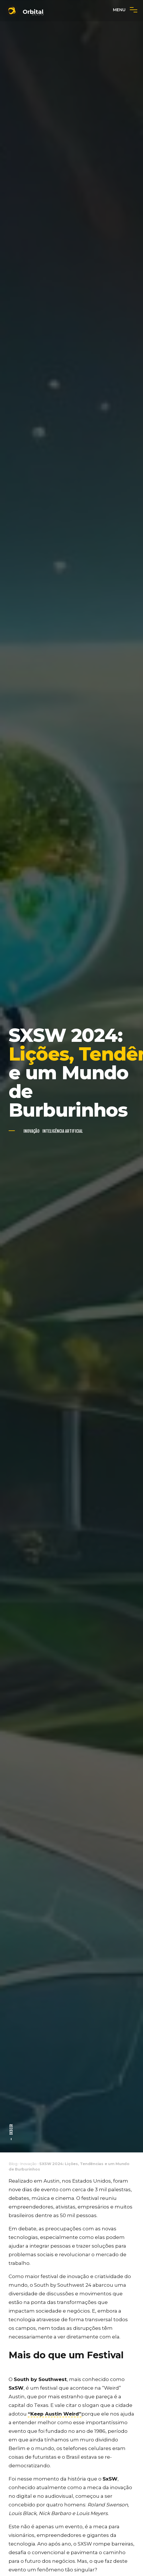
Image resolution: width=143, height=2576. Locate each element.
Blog (13, 2164)
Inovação (31, 1131)
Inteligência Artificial (62, 1131)
